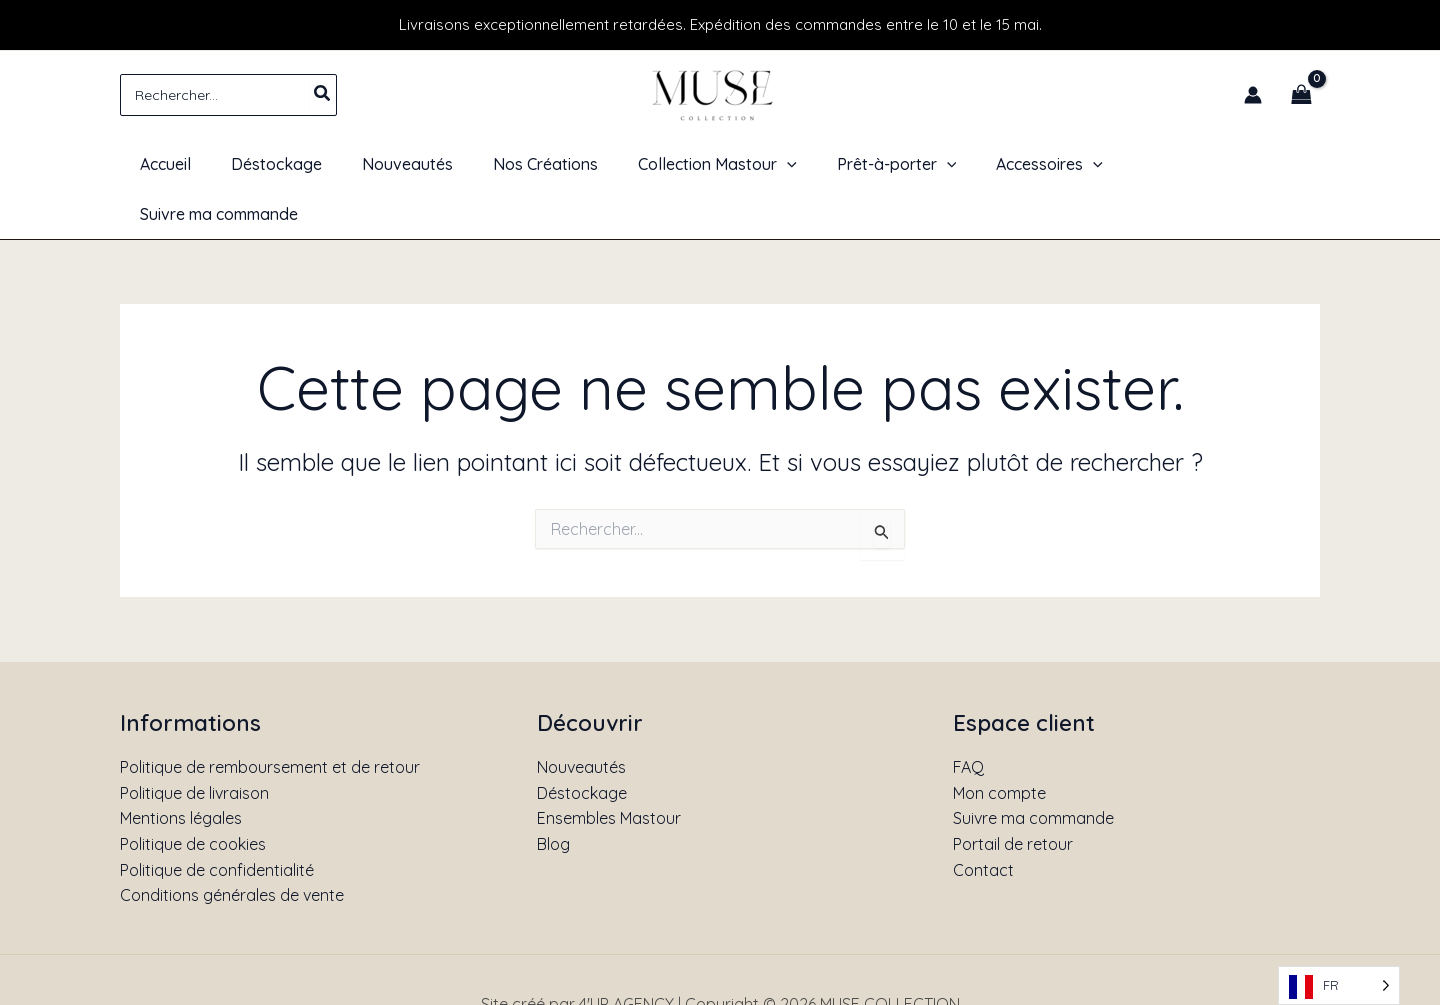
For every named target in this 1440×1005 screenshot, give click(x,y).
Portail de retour (1013, 794)
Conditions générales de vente (232, 845)
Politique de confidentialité (217, 820)
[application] (783, 164)
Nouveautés (581, 717)
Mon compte (999, 743)
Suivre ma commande (1033, 769)
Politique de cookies (193, 794)
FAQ (968, 717)
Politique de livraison (194, 743)
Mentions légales (181, 769)
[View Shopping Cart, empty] (1301, 94)
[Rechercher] (323, 95)
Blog (553, 794)
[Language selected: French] (1339, 985)
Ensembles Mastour (609, 769)
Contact (983, 820)
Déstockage (582, 743)
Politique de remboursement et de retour (270, 717)
